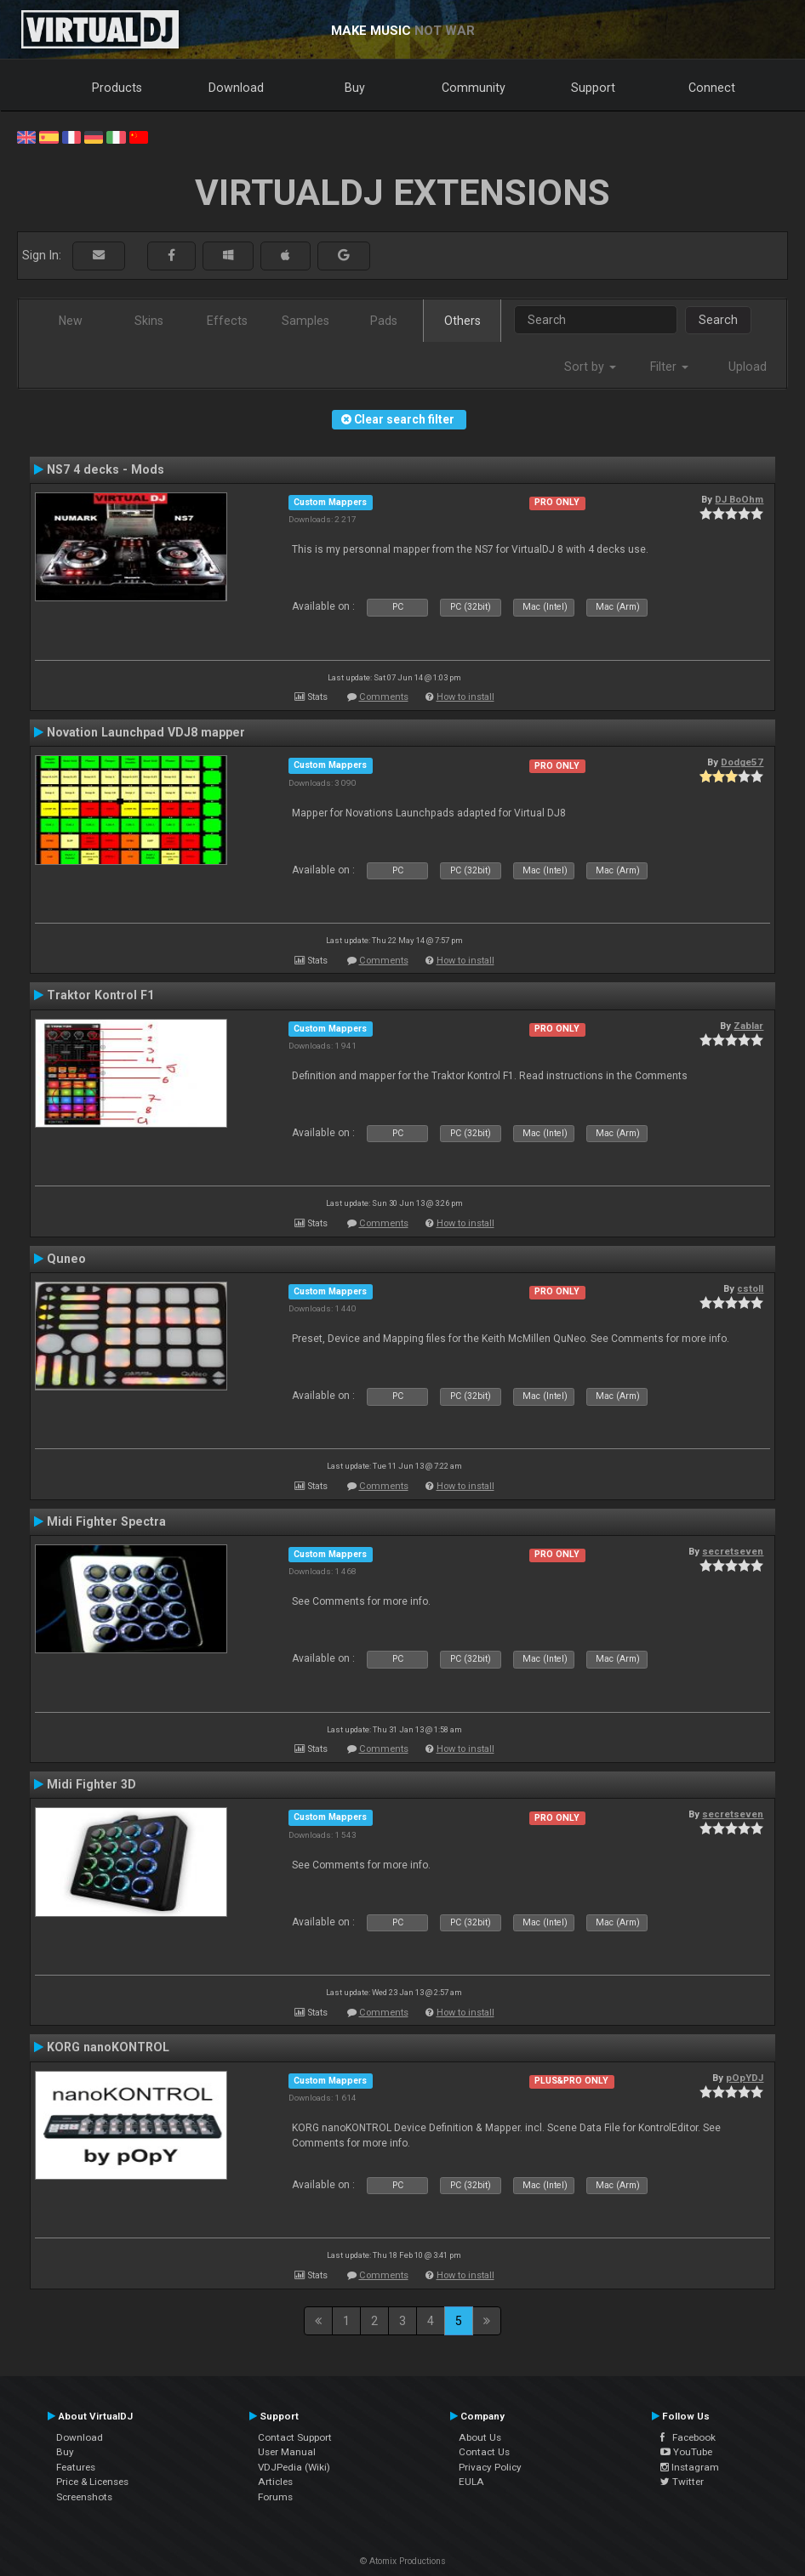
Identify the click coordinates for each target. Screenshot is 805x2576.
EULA (471, 2482)
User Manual (287, 2452)
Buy (355, 87)
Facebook (688, 2437)
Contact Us (484, 2452)
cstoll (750, 1288)
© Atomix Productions (403, 2561)
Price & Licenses (92, 2482)
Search (718, 320)
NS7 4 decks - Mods (105, 469)
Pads (383, 320)
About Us (480, 2437)
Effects (227, 320)
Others (462, 320)
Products (117, 87)
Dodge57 (742, 762)
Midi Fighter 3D (91, 1784)
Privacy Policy (490, 2467)
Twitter (682, 2482)
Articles (275, 2482)
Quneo (66, 1258)
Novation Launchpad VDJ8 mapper (146, 732)
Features (75, 2467)
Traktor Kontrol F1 (100, 995)
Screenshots (84, 2497)
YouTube (686, 2452)
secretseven (732, 1551)
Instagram (689, 2467)
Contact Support (295, 2437)
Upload (747, 366)
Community (473, 87)
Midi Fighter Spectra (106, 1521)
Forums (275, 2497)
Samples (305, 320)
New (71, 320)
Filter (669, 366)
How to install (465, 696)
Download (236, 87)
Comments (383, 696)
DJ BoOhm (739, 499)
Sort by (590, 366)
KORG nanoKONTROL (108, 2047)
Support (593, 87)
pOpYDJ (744, 2078)
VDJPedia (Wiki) (294, 2467)
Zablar (748, 1026)
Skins (148, 320)
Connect (711, 87)
